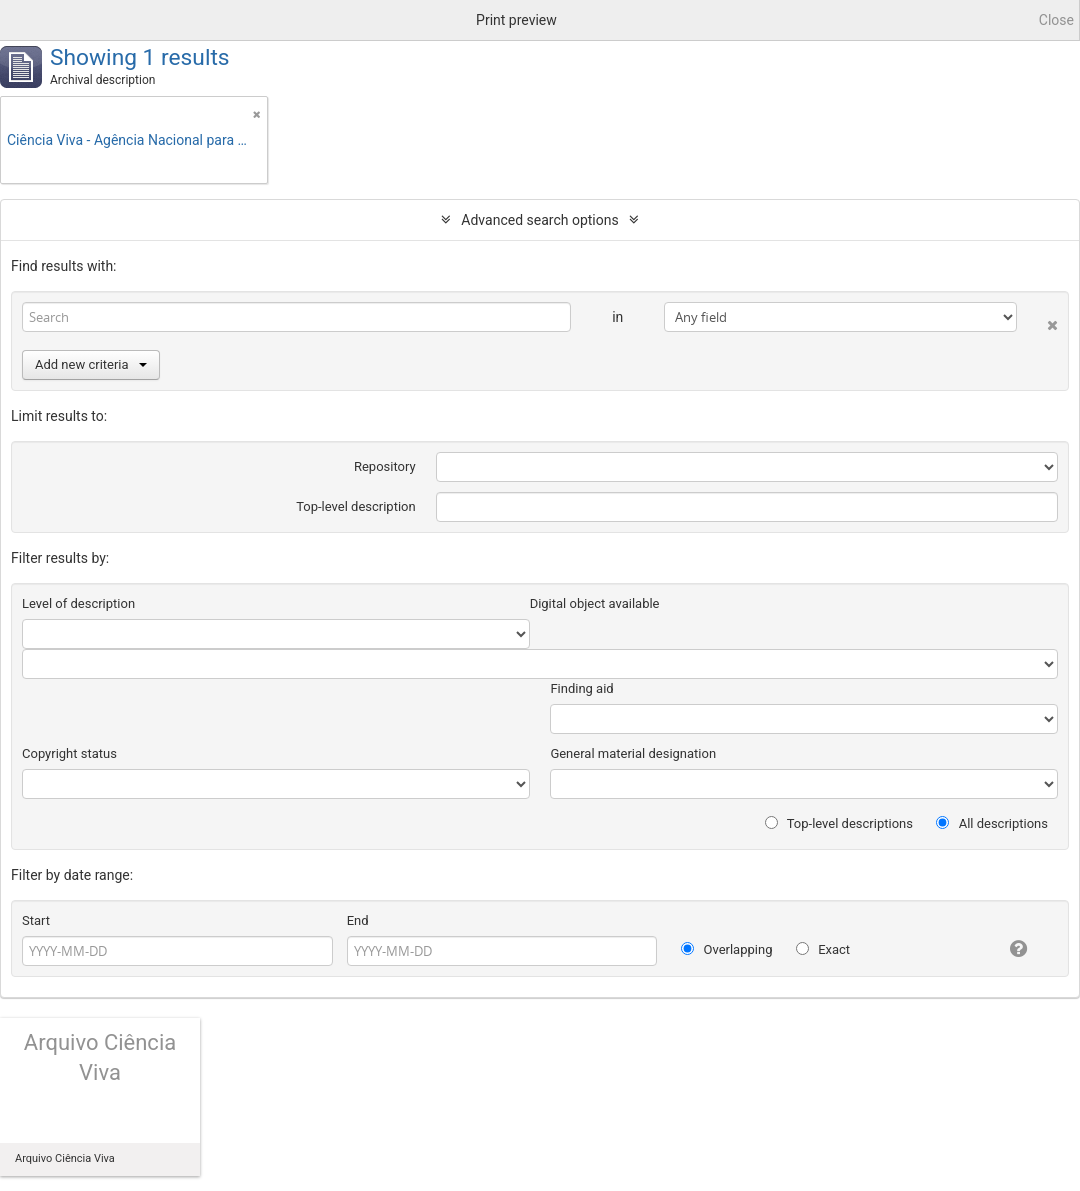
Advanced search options (539, 220)
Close (1056, 20)
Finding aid (581, 688)
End (358, 920)
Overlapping (726, 949)
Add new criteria (91, 364)
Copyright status (69, 753)
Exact (823, 949)
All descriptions (992, 823)
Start (36, 920)
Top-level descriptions (839, 823)
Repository (385, 466)
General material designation (633, 753)
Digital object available (595, 603)
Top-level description (356, 506)
